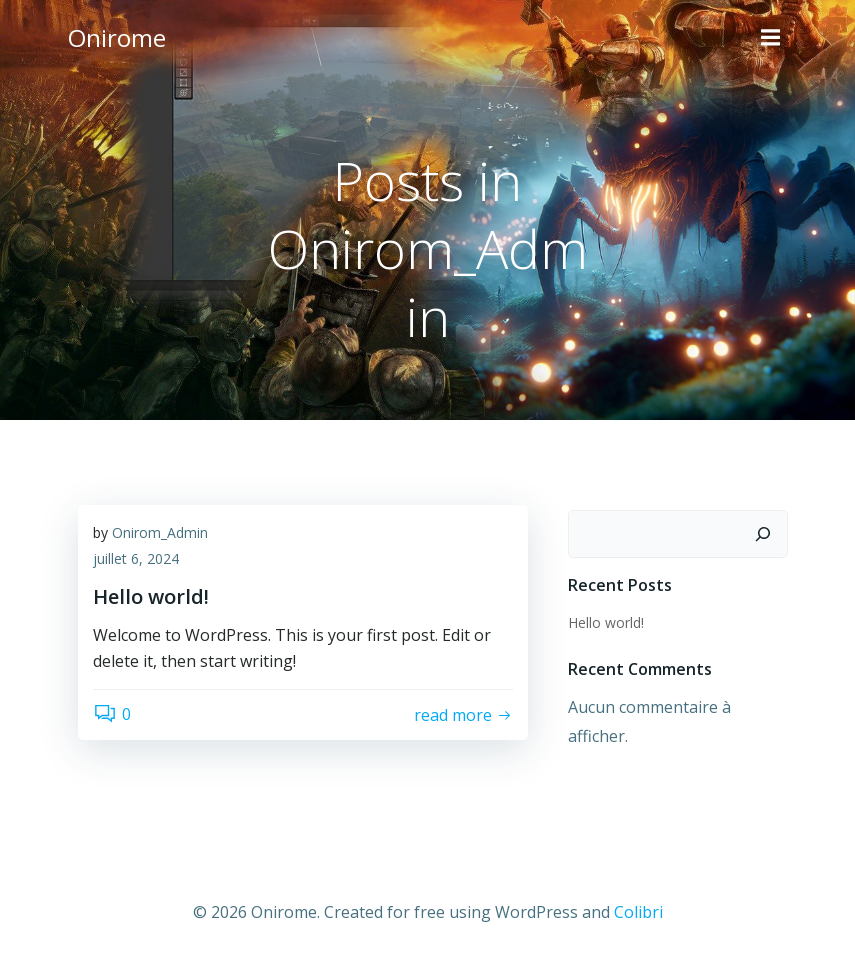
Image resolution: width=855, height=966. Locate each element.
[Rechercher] (763, 534)
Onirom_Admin (160, 532)
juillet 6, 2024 (136, 558)
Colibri (638, 912)
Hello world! (606, 622)
